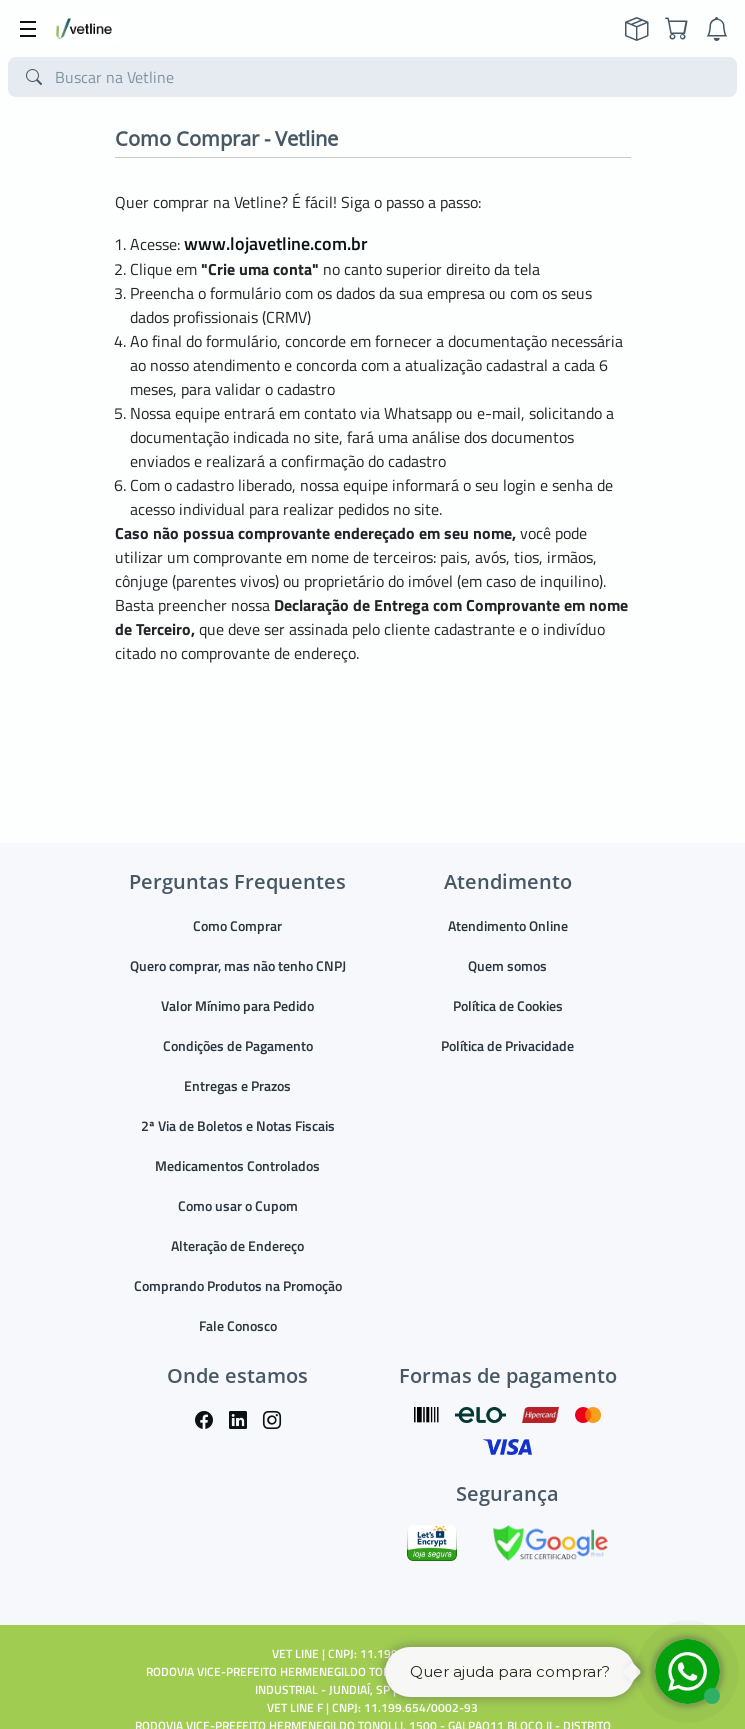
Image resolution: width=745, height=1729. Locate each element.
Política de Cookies (508, 1005)
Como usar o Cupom (238, 1205)
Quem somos (507, 965)
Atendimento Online (508, 925)
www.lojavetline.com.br (276, 243)
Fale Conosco (238, 1325)
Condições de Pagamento (238, 1045)
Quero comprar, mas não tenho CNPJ (238, 965)
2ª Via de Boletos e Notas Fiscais (238, 1125)
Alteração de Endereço (237, 1245)
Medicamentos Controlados (237, 1165)
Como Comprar (237, 925)
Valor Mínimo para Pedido (237, 1005)
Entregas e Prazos (237, 1085)
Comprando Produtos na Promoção (238, 1285)
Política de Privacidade (507, 1045)
